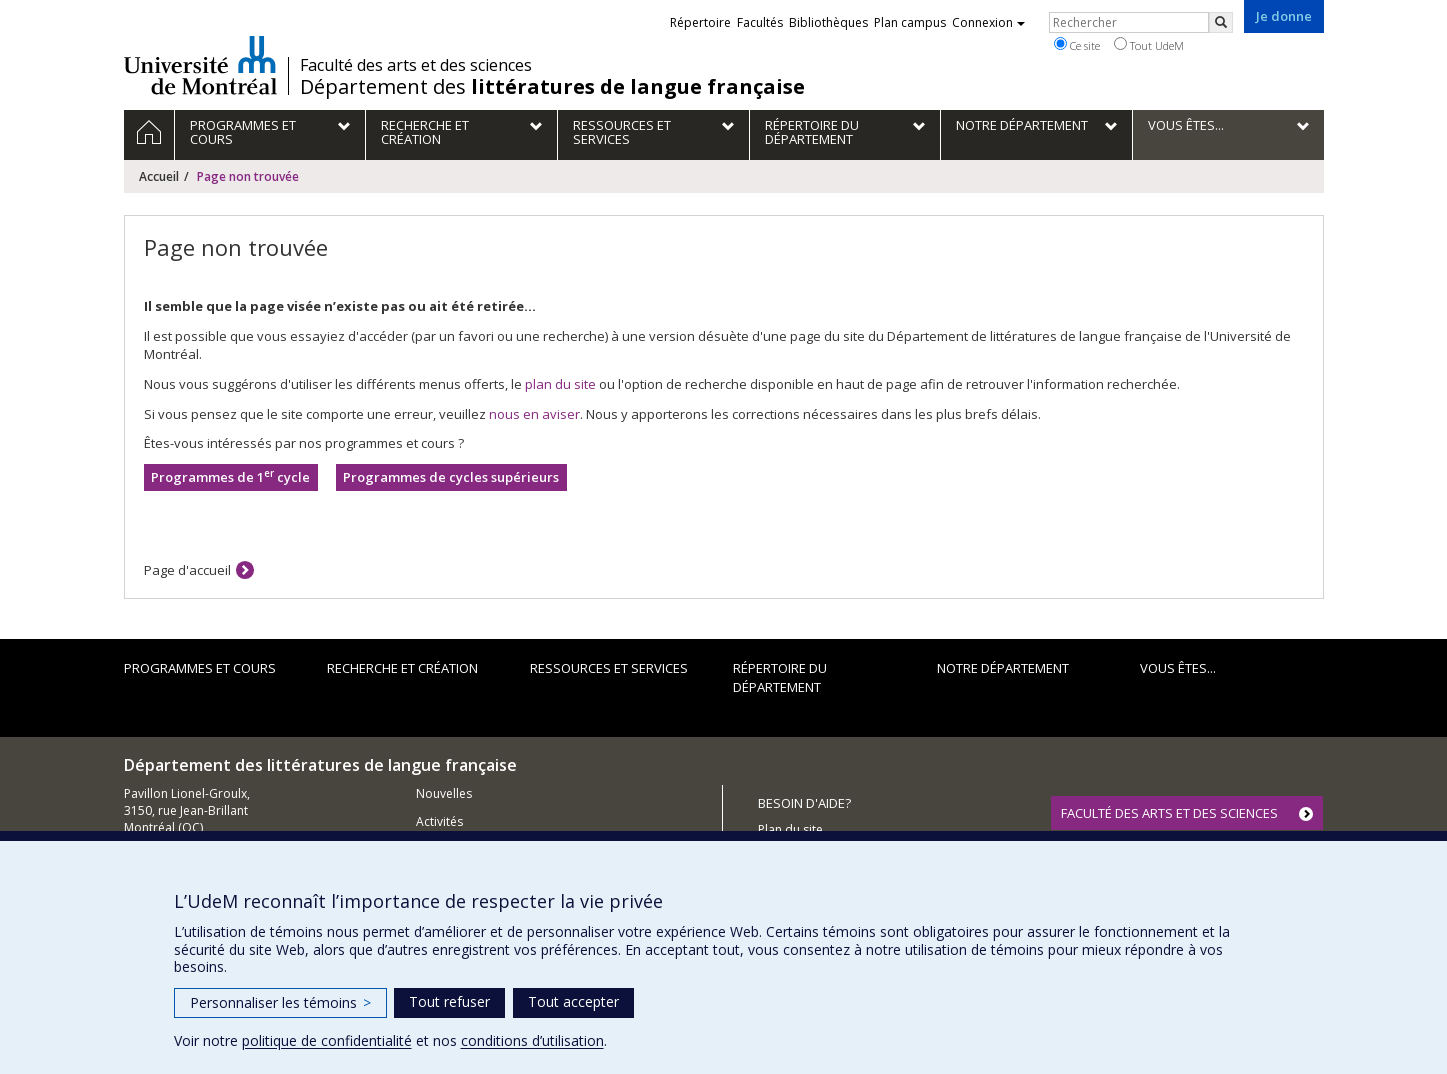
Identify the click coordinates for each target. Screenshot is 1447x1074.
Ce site (1077, 45)
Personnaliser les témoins (280, 1002)
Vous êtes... (1178, 668)
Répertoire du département (780, 677)
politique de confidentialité (327, 1040)
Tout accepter (573, 1001)
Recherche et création (402, 668)
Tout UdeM (1149, 45)
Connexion (988, 22)
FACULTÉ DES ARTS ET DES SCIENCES (1169, 813)
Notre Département (1003, 668)
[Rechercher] (1221, 22)
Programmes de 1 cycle (230, 476)
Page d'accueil (187, 570)
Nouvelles (444, 793)
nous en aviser (534, 414)
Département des (552, 87)
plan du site (560, 384)
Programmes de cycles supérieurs (451, 477)
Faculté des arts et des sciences (416, 65)
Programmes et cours (200, 668)
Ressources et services (609, 668)
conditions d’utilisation (532, 1040)
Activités (439, 821)
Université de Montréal (200, 65)
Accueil (159, 176)
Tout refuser (449, 1001)
